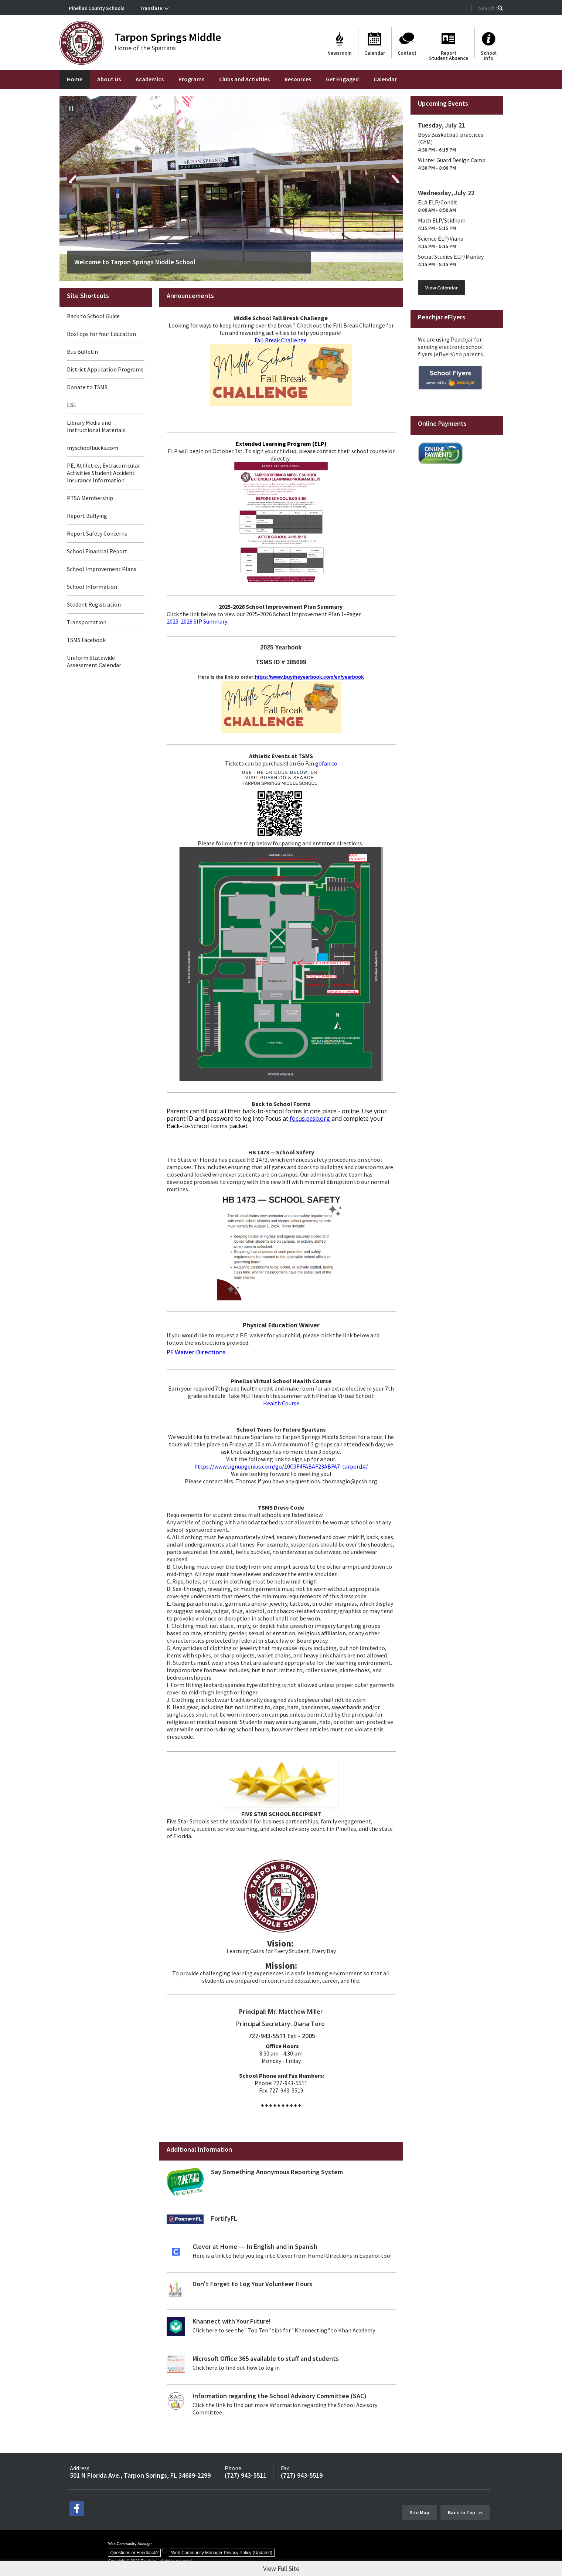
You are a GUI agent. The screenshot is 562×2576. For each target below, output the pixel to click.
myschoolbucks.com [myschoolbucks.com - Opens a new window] (92, 447)
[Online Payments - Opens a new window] (440, 462)
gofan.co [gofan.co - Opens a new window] (326, 763)
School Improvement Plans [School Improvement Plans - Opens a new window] (101, 569)
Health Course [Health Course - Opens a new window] (281, 1403)
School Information (92, 586)
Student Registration (94, 604)
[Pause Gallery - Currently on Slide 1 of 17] (71, 108)
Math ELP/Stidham (442, 220)
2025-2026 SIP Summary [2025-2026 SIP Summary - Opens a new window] (197, 621)
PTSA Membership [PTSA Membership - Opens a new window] (90, 498)
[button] (500, 8)
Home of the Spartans (145, 48)
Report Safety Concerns (97, 533)
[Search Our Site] (488, 8)
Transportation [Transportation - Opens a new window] (86, 622)
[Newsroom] (339, 42)
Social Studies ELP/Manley (451, 256)
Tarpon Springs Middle (168, 37)
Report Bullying (87, 515)
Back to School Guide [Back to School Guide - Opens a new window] (93, 316)
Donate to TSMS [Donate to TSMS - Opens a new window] (87, 387)
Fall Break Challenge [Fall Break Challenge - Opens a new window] (281, 340)
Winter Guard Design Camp (452, 160)
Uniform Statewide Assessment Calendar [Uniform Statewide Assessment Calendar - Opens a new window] (94, 661)
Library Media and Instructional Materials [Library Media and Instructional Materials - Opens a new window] (96, 426)
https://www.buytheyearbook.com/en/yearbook (309, 677)
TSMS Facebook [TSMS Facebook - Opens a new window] (86, 640)
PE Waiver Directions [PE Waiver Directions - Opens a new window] (197, 1352)
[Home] (74, 79)
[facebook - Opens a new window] (76, 2508)
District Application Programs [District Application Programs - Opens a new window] (105, 369)
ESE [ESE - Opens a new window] (71, 404)
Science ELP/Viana (440, 238)
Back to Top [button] (461, 2508)
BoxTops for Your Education (101, 333)
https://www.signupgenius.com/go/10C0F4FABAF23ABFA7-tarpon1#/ (281, 1466)
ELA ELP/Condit (437, 202)
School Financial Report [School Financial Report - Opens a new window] (97, 551)
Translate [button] (151, 8)
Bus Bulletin (82, 351)
